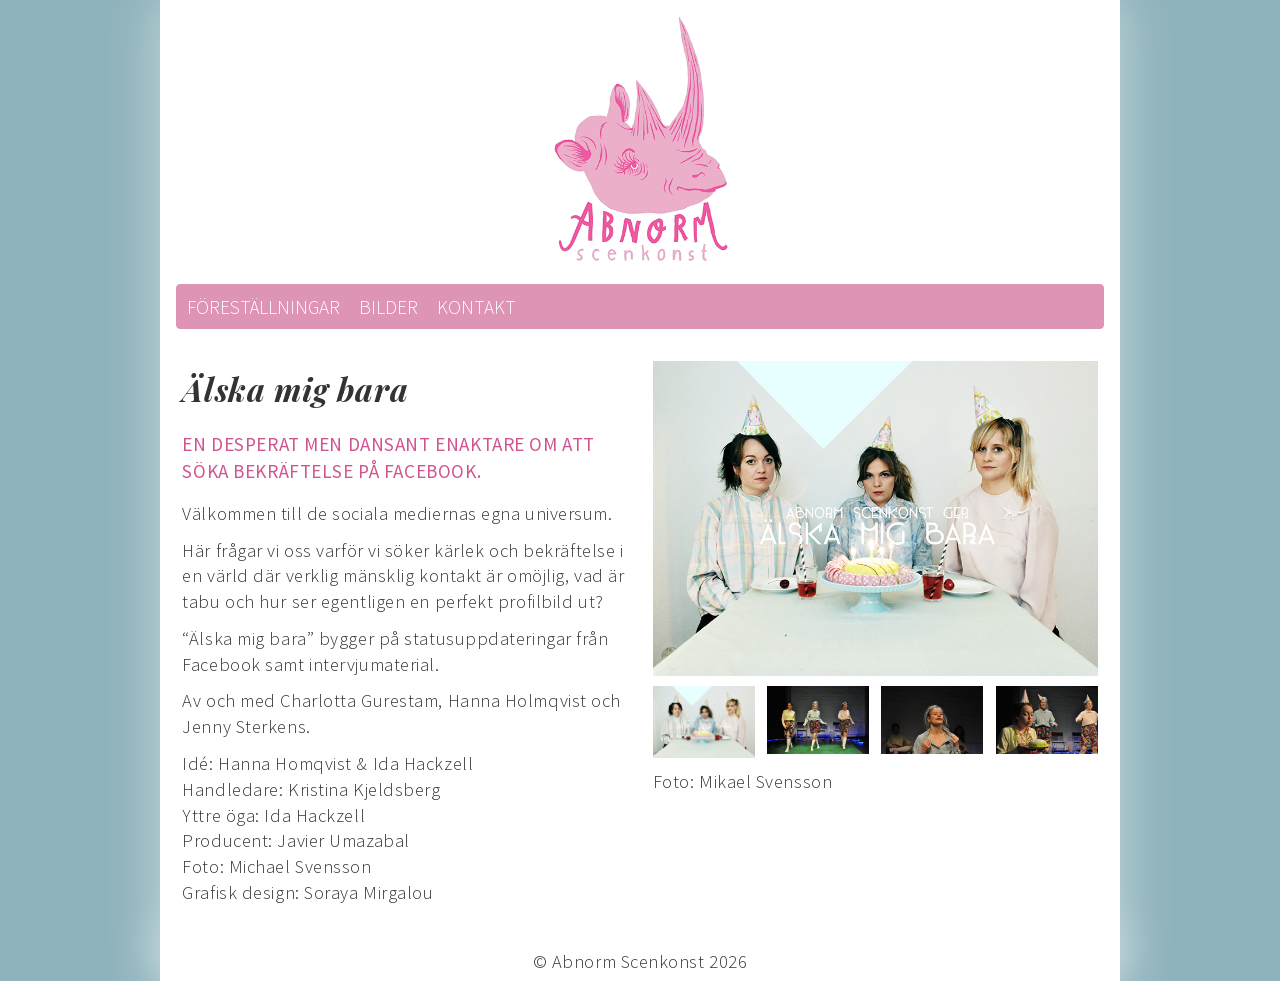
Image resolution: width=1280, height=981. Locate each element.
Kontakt (476, 307)
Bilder (388, 307)
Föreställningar (263, 307)
